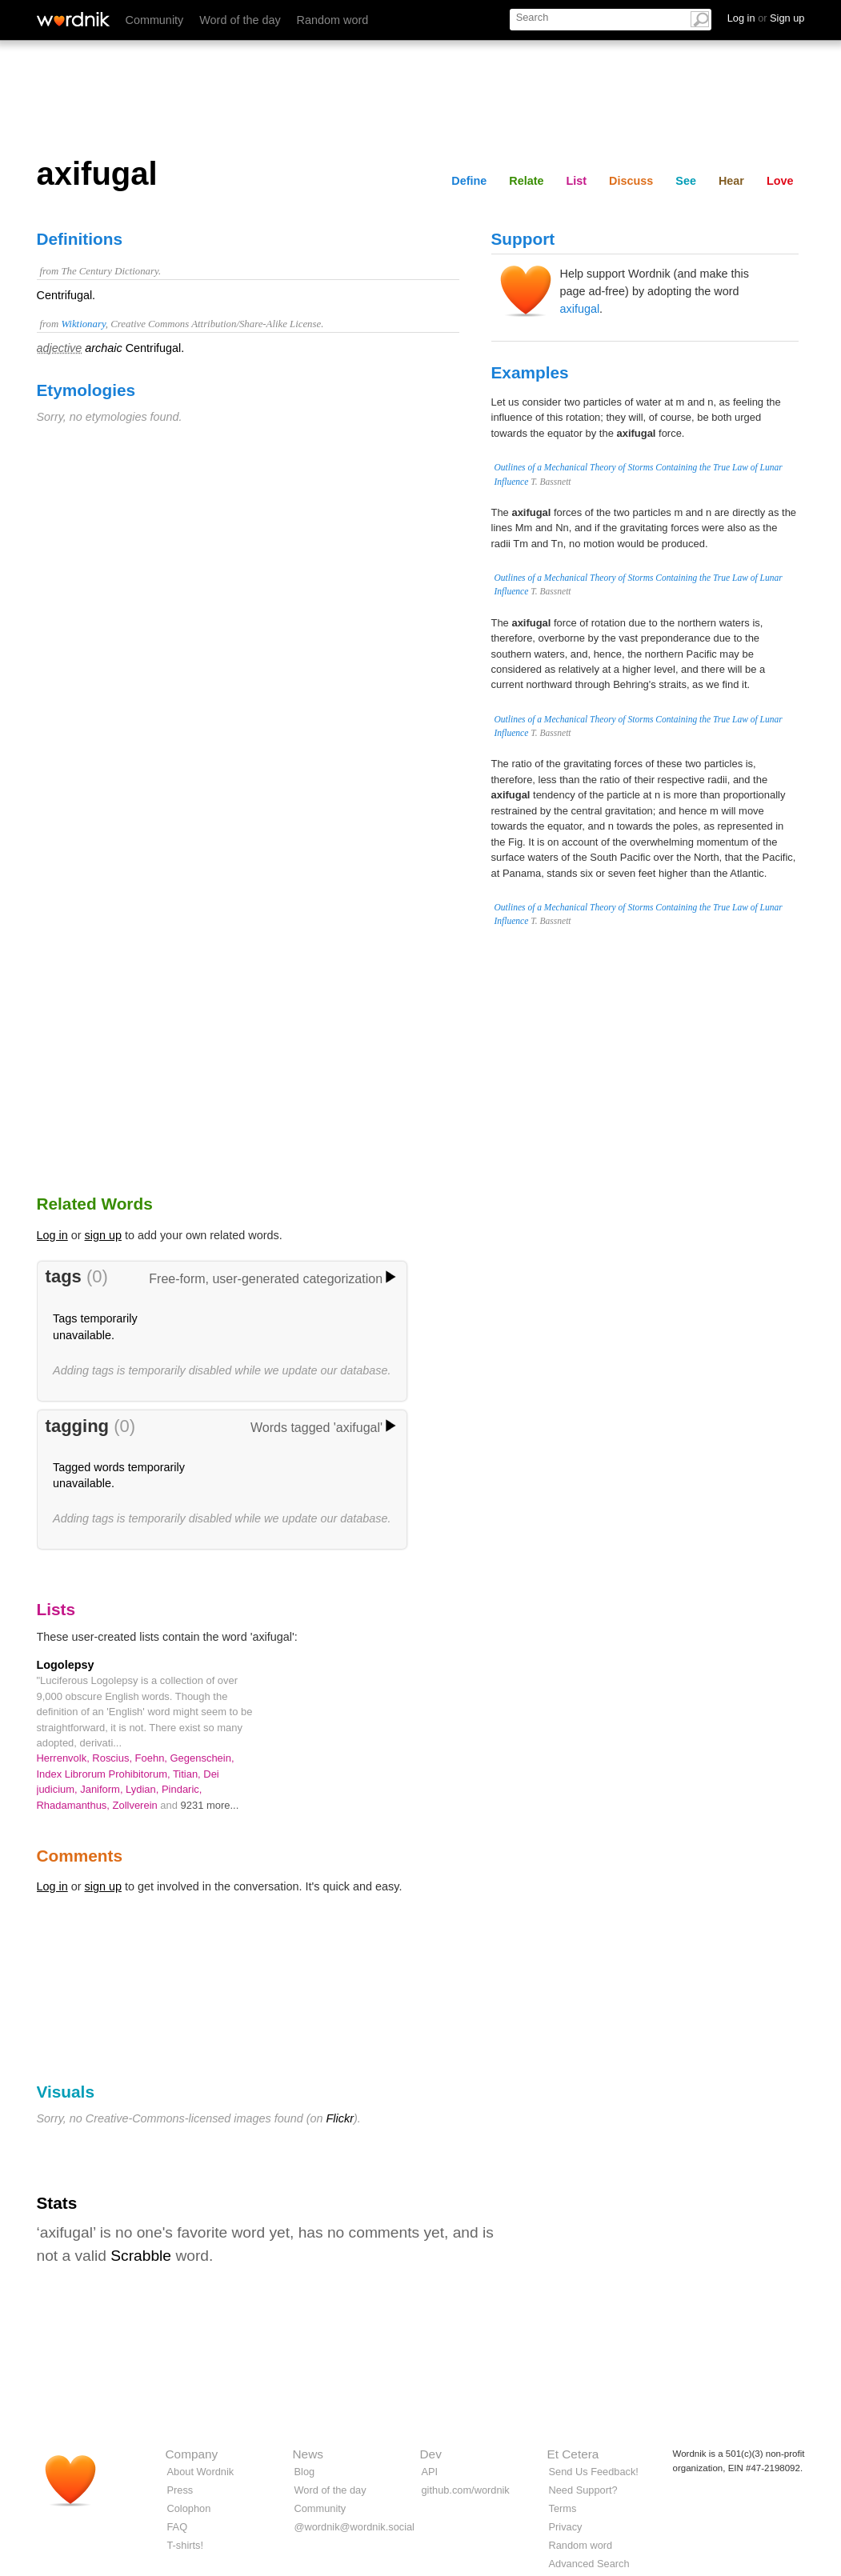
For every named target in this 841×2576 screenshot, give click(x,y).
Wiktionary (83, 324)
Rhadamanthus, (75, 1805)
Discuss (631, 180)
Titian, (188, 1774)
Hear (731, 180)
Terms (563, 2508)
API (430, 2472)
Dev (431, 2454)
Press (180, 2490)
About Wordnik (200, 2472)
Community (155, 20)
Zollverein (137, 1805)
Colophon (189, 2508)
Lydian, (144, 1789)
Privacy (566, 2527)
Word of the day (239, 20)
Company (192, 2454)
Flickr (340, 2118)
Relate (526, 180)
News (308, 2454)
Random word (333, 20)
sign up (103, 1235)
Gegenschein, (202, 1758)
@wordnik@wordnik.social (354, 2527)
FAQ (177, 2527)
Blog (304, 2472)
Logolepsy (65, 1664)
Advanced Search (589, 2564)
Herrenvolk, (65, 1758)
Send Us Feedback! (594, 2472)
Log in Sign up (766, 18)
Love (780, 180)
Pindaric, (182, 1789)
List (577, 180)
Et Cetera (573, 2454)
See (685, 180)
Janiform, (103, 1789)
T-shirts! (185, 2545)
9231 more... (210, 1805)
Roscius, (113, 1758)
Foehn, (152, 1758)
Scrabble (140, 2255)
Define (469, 180)
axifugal (580, 308)
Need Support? (583, 2490)
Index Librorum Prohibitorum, (105, 1774)
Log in (52, 1235)
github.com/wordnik (466, 2490)
